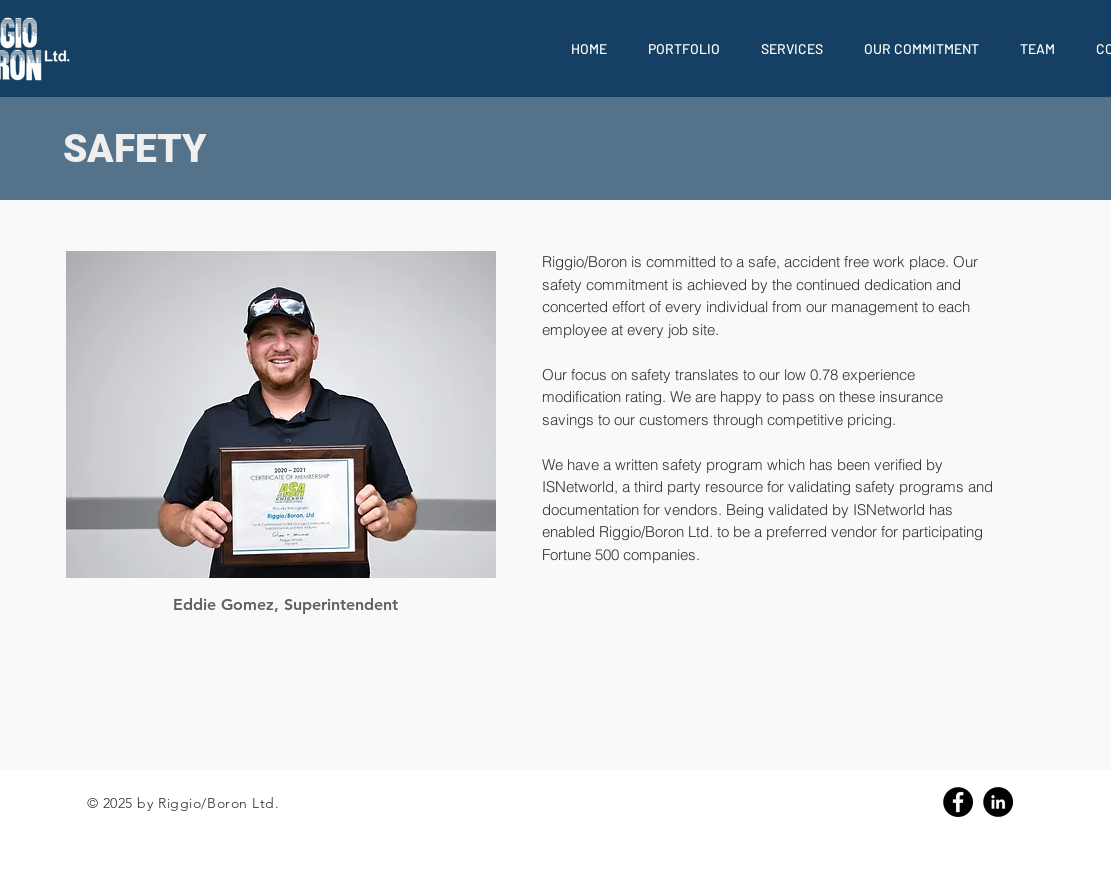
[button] (684, 48)
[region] (281, 414)
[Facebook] (958, 802)
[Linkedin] (998, 802)
